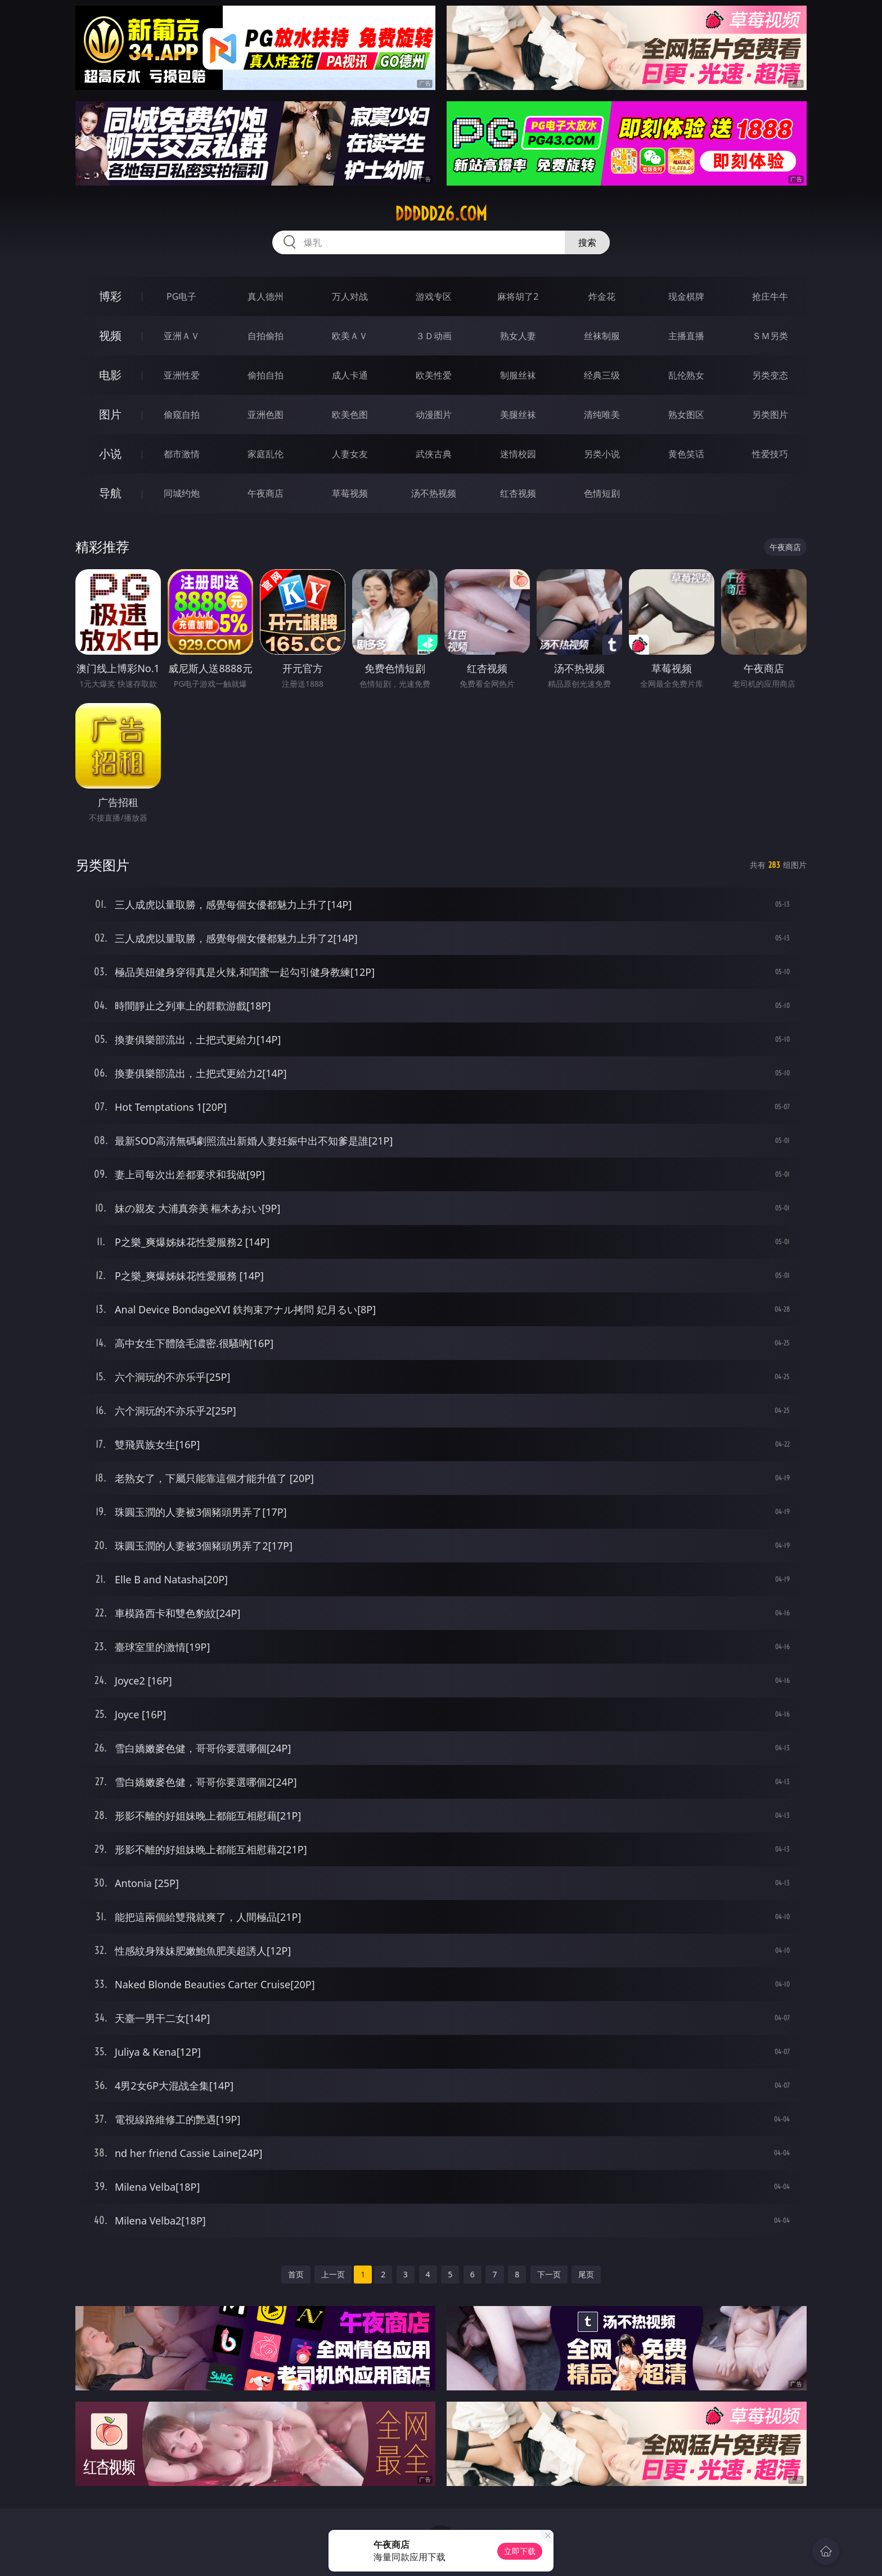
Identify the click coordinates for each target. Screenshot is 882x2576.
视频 (110, 335)
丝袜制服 (602, 336)
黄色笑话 (686, 454)
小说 (110, 453)
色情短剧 (602, 493)
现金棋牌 (686, 296)
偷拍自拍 (266, 375)
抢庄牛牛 (770, 296)
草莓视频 (350, 493)
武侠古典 (434, 454)
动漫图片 (434, 414)
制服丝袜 (518, 375)
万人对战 (350, 296)
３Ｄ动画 (434, 336)
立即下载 (520, 2551)
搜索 (587, 242)
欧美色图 (350, 414)
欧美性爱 (434, 375)
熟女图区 (686, 414)
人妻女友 (350, 454)
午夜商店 (266, 493)
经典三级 (602, 375)
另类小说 (602, 454)
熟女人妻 (518, 336)
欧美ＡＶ (350, 336)
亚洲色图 (266, 414)
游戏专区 (434, 296)
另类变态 (770, 375)
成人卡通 (350, 375)
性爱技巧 (770, 454)
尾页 (586, 2274)
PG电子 (181, 296)
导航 (110, 493)
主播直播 (686, 336)
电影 (110, 374)
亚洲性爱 (182, 375)
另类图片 (770, 414)
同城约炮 (182, 493)
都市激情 (182, 454)
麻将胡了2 (517, 296)
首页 (296, 2274)
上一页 (333, 2274)
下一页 (549, 2274)
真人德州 (266, 296)
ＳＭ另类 (770, 336)
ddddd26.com (441, 213)
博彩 (110, 296)
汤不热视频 (433, 493)
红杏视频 (518, 493)
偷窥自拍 (182, 414)
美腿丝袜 (518, 414)
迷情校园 (518, 454)
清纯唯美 (602, 414)
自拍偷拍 (266, 336)
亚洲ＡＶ (182, 336)
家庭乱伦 (266, 454)
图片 (110, 414)
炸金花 (601, 296)
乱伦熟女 (686, 375)
